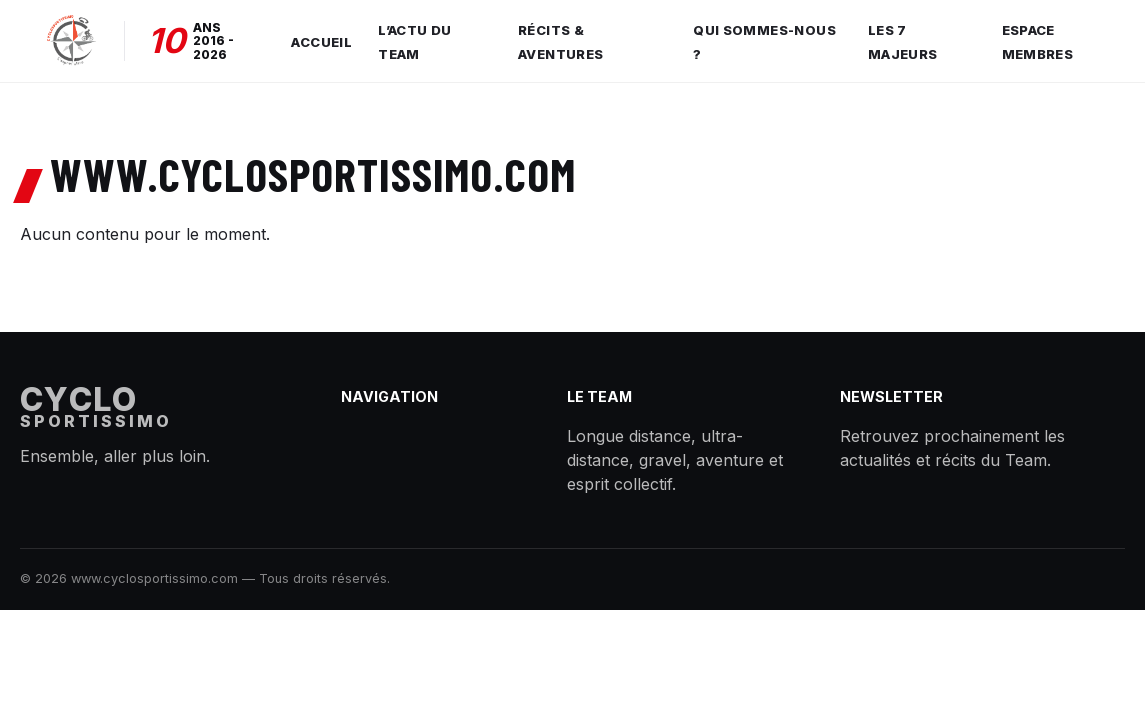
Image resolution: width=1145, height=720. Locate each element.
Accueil (321, 42)
